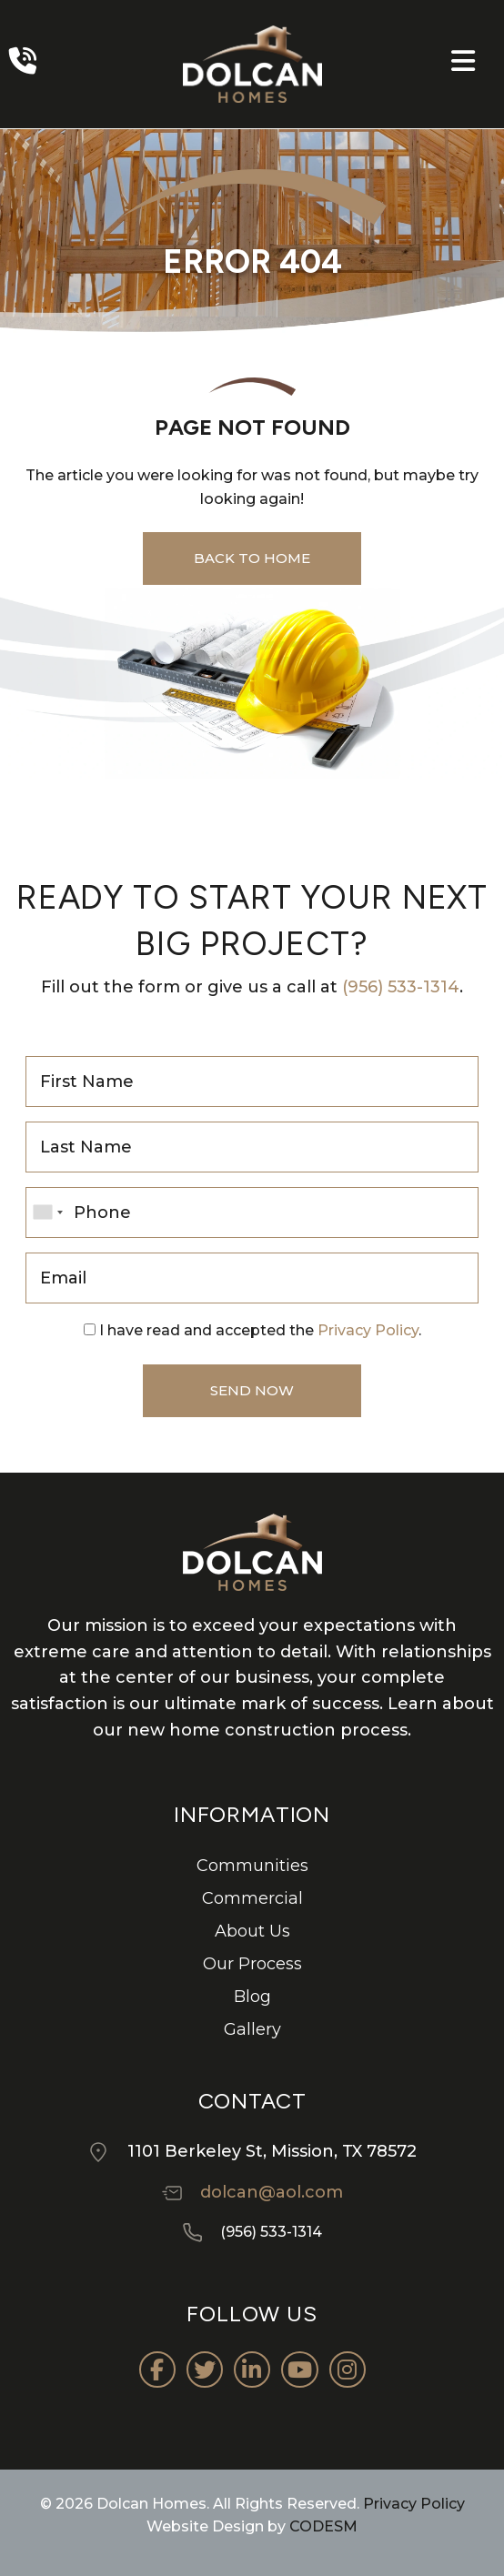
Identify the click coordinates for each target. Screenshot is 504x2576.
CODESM (323, 2526)
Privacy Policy (368, 1330)
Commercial (252, 1898)
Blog (252, 1997)
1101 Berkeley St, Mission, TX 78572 (272, 2151)
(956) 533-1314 (400, 987)
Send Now (252, 1390)
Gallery (252, 2029)
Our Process (252, 1964)
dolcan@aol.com (271, 2192)
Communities (252, 1866)
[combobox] (47, 1212)
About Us (252, 1931)
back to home (252, 558)
